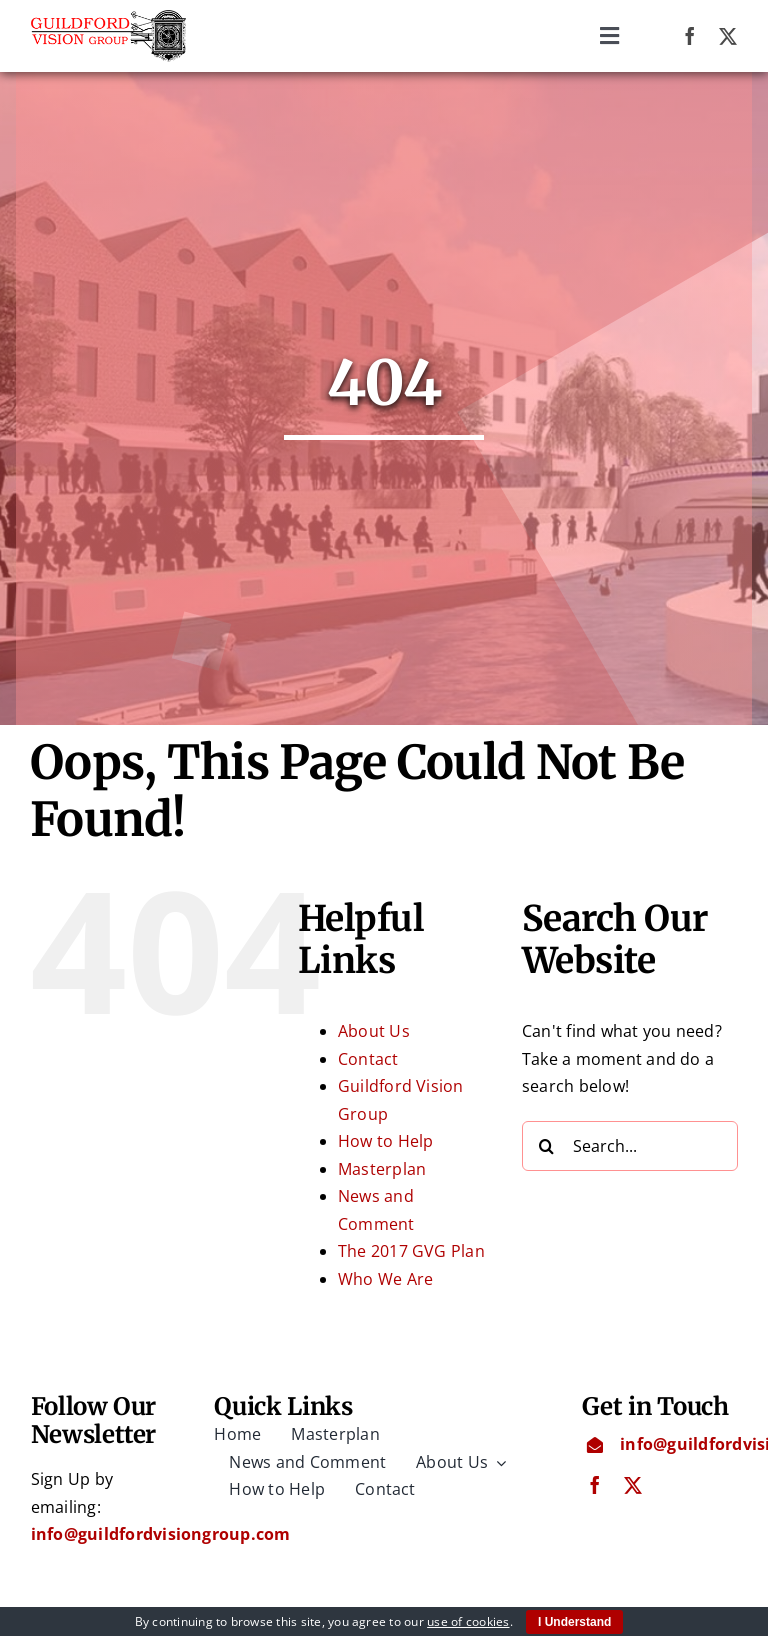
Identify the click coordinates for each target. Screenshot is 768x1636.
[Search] (547, 1147)
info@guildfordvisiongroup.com (161, 1535)
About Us (374, 1032)
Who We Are (385, 1280)
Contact (368, 1060)
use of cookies (468, 1621)
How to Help (386, 1142)
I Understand (574, 1622)
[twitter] (728, 36)
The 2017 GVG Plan (411, 1252)
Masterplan (382, 1170)
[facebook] (690, 36)
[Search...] (630, 1147)
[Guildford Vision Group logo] (109, 18)
